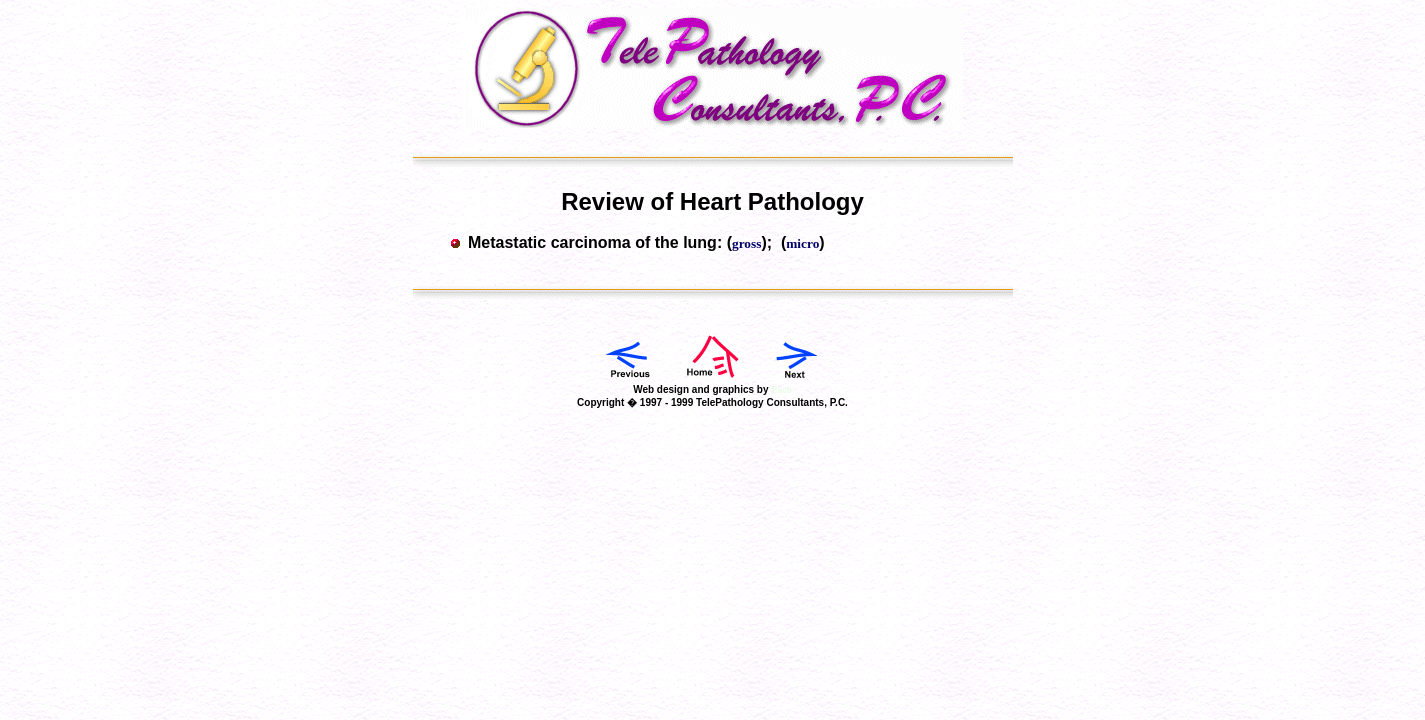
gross (746, 243)
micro (802, 243)
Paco (781, 389)
